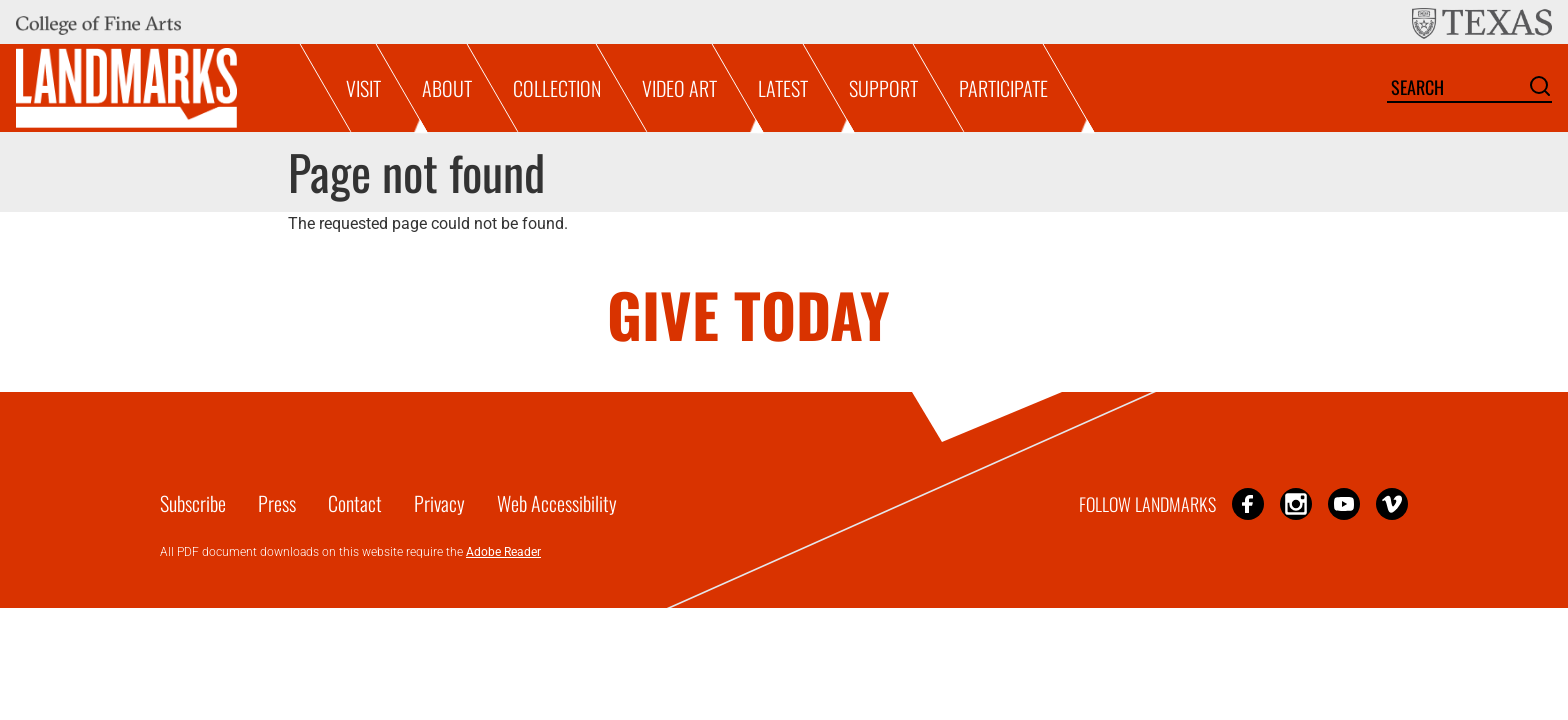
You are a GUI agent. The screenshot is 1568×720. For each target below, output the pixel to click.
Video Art (679, 88)
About (447, 88)
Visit (363, 88)
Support (883, 88)
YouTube (1344, 503)
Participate (1003, 88)
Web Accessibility (557, 503)
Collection (557, 88)
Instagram (1296, 503)
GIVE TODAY (748, 313)
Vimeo (1392, 503)
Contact (355, 503)
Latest (783, 88)
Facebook (1248, 503)
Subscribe (193, 503)
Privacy (439, 503)
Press (277, 503)
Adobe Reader (503, 552)
